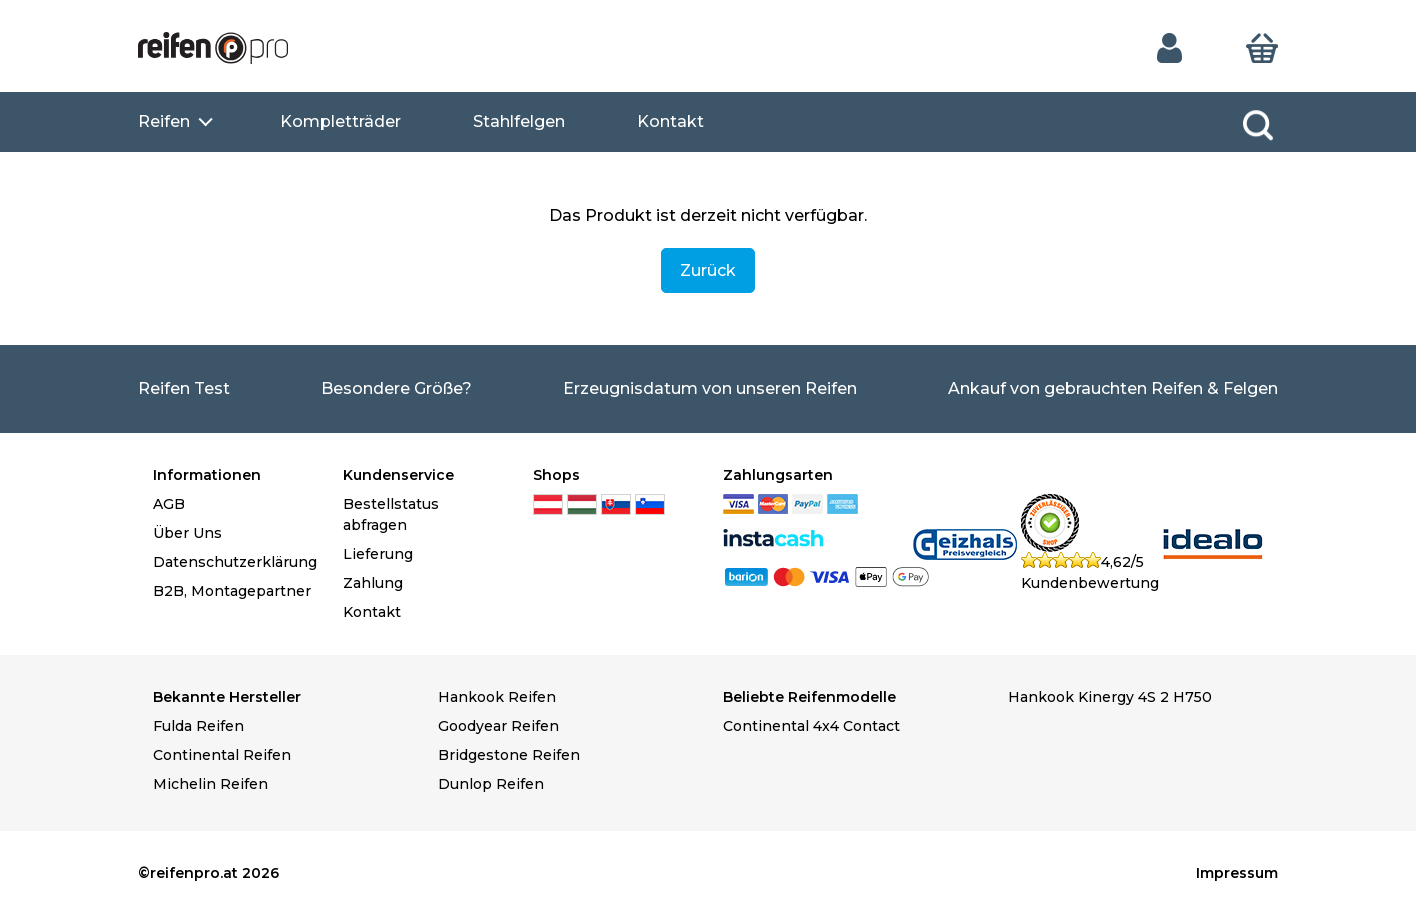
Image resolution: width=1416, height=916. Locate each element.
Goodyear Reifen (498, 726)
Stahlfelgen (519, 121)
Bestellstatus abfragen (391, 514)
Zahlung (373, 583)
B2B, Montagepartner (232, 591)
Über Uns (187, 533)
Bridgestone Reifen (509, 755)
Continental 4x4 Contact (811, 726)
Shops (556, 475)
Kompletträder (340, 121)
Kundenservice (398, 475)
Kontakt (670, 121)
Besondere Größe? (396, 388)
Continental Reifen (222, 755)
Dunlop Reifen (491, 784)
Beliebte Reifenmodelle (809, 697)
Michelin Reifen (210, 784)
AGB (169, 504)
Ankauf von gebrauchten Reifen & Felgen (1113, 388)
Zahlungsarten (778, 475)
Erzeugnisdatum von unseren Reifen (710, 388)
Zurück (708, 270)
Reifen (164, 121)
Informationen (207, 475)
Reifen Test (184, 388)
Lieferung (378, 554)
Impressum (1237, 873)
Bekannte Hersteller (227, 697)
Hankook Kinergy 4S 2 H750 (1110, 697)
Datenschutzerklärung (233, 562)
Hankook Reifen (497, 697)
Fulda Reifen (198, 726)
